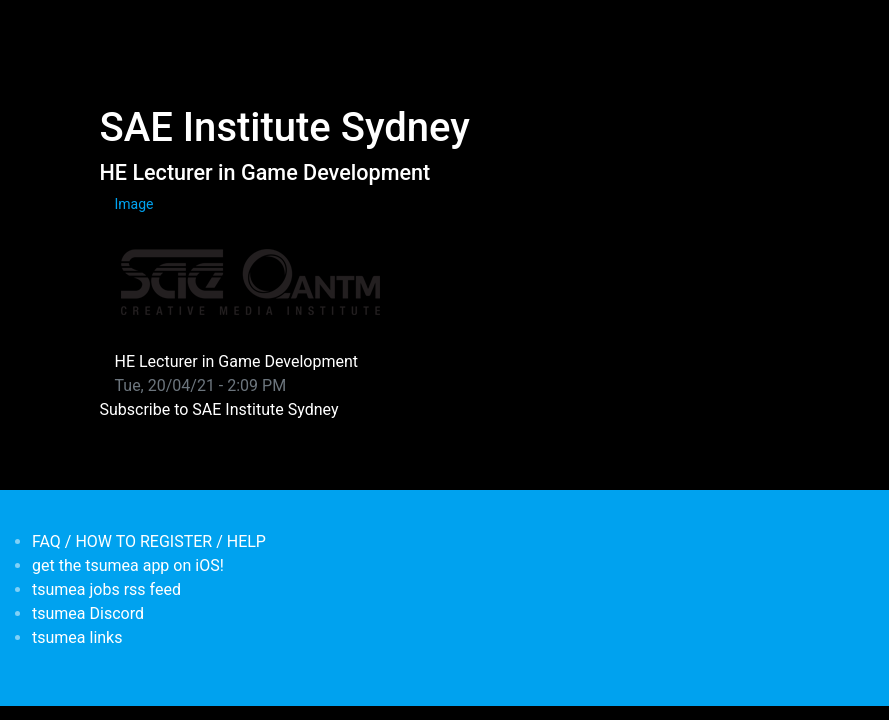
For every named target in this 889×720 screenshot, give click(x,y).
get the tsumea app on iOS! (128, 565)
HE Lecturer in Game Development (265, 172)
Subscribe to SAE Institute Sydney (219, 409)
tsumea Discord (88, 613)
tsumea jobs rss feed (106, 589)
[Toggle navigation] (113, 28)
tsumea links (77, 637)
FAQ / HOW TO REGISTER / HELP (149, 541)
